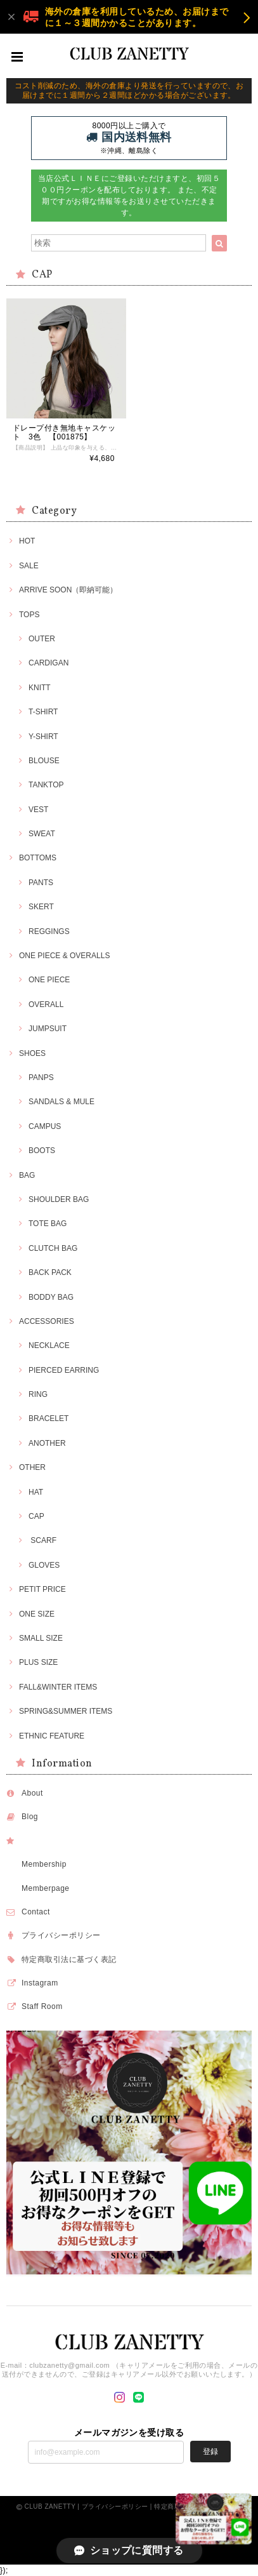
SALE (29, 565)
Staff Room (42, 2006)
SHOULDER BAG (59, 1199)
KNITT (40, 687)
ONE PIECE (49, 979)
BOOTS (42, 1150)
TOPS (29, 614)
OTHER (32, 1467)
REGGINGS (49, 931)
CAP (36, 1516)
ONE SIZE (37, 1614)
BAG (27, 1175)
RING (38, 1394)
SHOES (32, 1053)
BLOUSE (44, 760)
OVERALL (46, 1004)
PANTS (41, 882)
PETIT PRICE (42, 1589)
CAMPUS (45, 1126)
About (32, 1793)
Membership (44, 1864)
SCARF (42, 1540)
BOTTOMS (37, 857)
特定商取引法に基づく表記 (69, 1959)
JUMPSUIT (48, 1028)
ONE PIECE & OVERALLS (64, 955)
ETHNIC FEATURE (51, 1736)
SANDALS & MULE (61, 1101)
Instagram (40, 1983)
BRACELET (48, 1418)
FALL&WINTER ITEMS (58, 1687)
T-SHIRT (43, 711)
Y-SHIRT (43, 736)
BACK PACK (50, 1272)
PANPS (41, 1077)
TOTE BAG (48, 1223)
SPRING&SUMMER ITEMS (65, 1711)
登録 (210, 2451)
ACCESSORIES (46, 1321)
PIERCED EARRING (64, 1370)
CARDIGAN (48, 662)
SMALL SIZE (41, 1638)
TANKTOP (46, 784)
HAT (36, 1492)
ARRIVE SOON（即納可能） (68, 589)
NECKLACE (49, 1345)
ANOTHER (47, 1443)
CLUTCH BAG (53, 1248)
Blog (30, 1816)
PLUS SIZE (38, 1662)
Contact (36, 1911)
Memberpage (46, 1888)
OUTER (42, 638)
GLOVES (44, 1565)
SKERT (41, 906)
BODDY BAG (51, 1297)
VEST (38, 809)
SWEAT (42, 833)
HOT (27, 541)
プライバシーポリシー (61, 1935)
